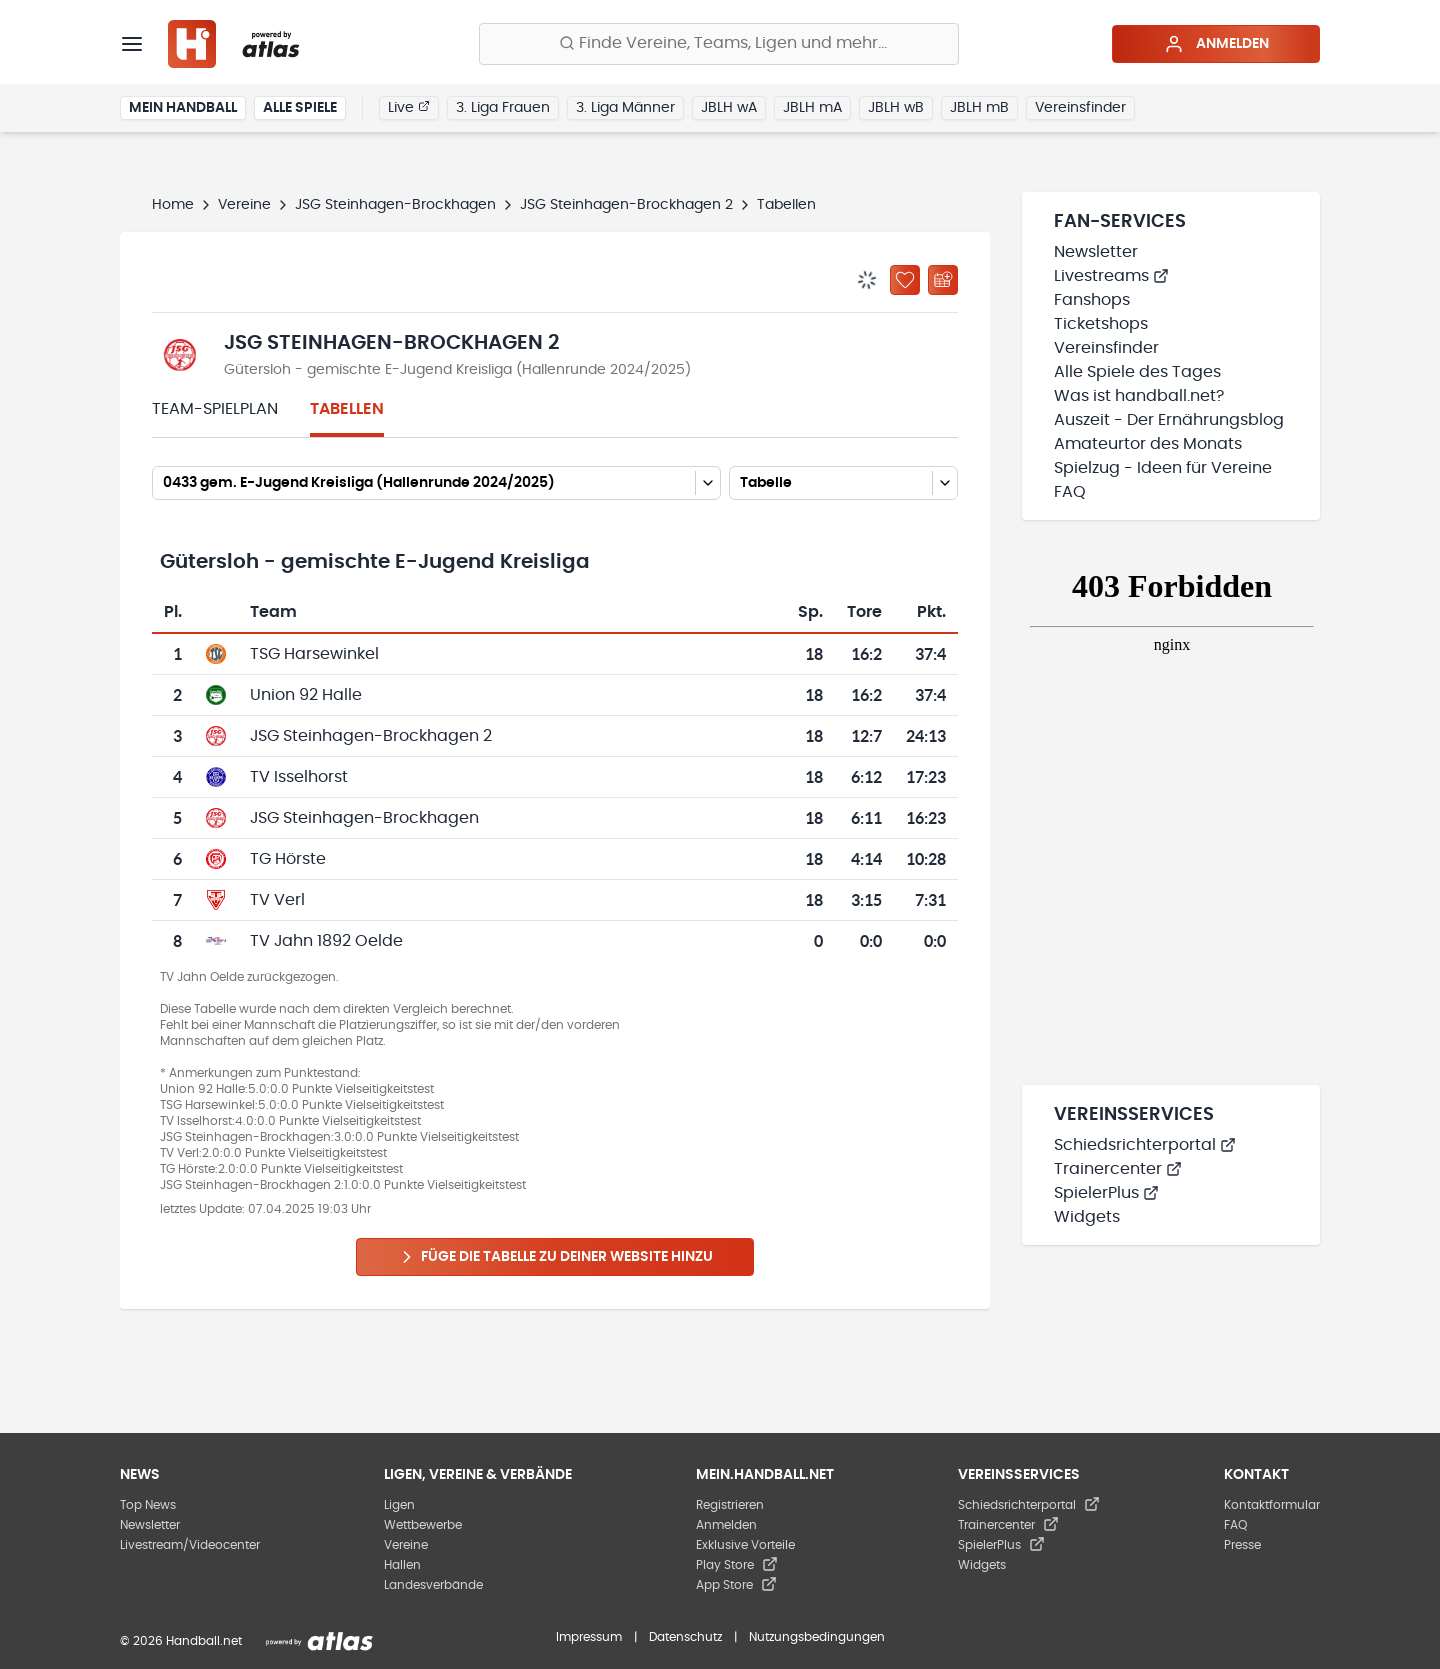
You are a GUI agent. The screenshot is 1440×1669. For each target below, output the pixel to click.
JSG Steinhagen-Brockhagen (395, 205)
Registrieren (730, 1505)
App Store (736, 1585)
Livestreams (1111, 276)
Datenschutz (685, 1637)
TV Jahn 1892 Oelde (326, 941)
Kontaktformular (1272, 1505)
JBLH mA (812, 108)
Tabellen (347, 409)
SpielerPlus (1106, 1193)
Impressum (589, 1637)
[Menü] (132, 44)
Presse (1242, 1545)
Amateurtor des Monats (1148, 444)
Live (409, 107)
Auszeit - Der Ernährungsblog (1169, 420)
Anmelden (1216, 44)
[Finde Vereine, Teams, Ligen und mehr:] (719, 44)
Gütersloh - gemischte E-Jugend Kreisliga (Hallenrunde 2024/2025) (457, 370)
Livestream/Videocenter (190, 1545)
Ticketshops (1101, 324)
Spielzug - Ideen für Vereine (1163, 468)
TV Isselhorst (299, 777)
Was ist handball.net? (1139, 396)
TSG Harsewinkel (314, 654)
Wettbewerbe (423, 1525)
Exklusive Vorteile (745, 1545)
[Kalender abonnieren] (943, 280)
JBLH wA (729, 108)
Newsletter (1096, 252)
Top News (148, 1505)
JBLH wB (896, 108)
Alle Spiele (300, 108)
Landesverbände (433, 1585)
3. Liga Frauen (503, 108)
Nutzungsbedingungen (817, 1637)
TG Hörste (288, 859)
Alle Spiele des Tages (1137, 372)
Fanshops (1092, 300)
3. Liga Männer (625, 108)
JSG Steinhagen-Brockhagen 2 (626, 205)
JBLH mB (979, 108)
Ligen (399, 1505)
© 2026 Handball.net (181, 1641)
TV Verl (277, 900)
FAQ (1070, 492)
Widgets (1087, 1217)
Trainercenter (1118, 1169)
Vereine (244, 205)
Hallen (402, 1565)
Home (173, 205)
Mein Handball (183, 108)
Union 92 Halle (306, 695)
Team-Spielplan (215, 409)
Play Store (737, 1565)
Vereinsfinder (1080, 108)
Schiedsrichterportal (1145, 1145)
